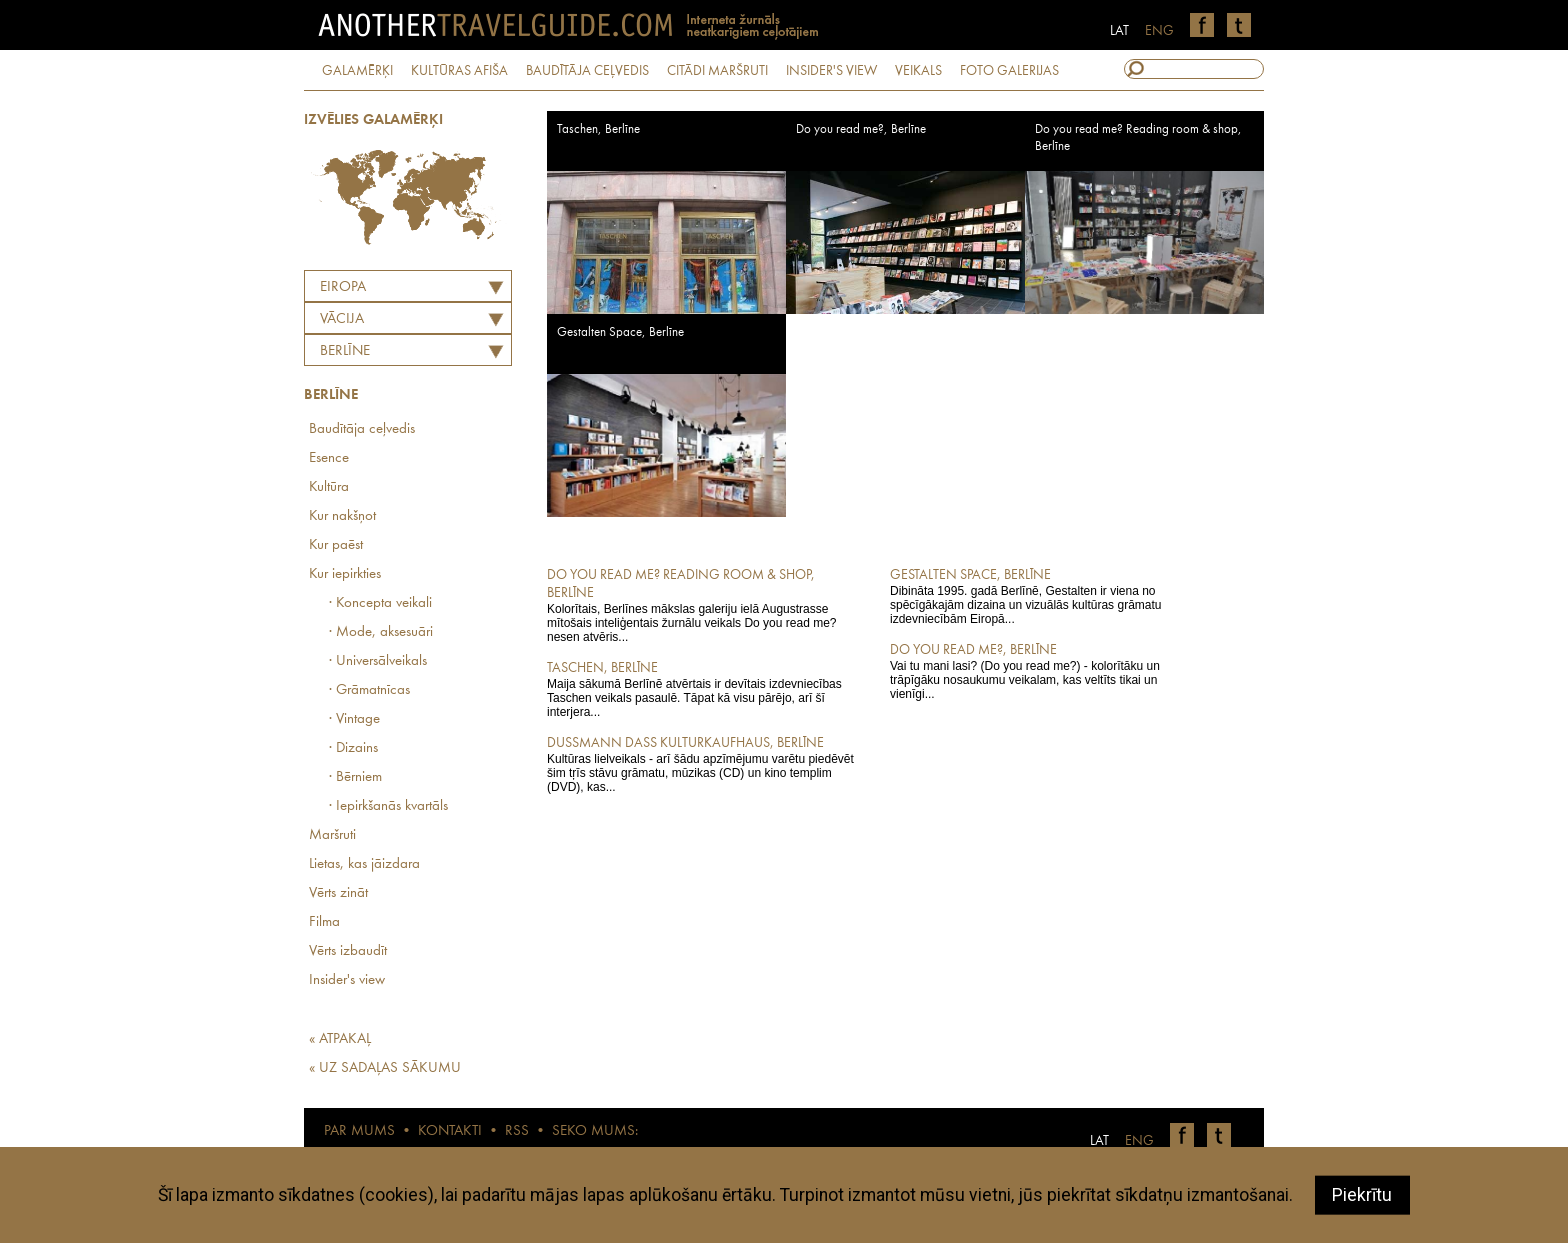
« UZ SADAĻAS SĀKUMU (385, 1068)
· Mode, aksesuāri (381, 632)
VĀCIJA (342, 319)
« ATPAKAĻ (340, 1039)
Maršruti (332, 835)
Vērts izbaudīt (348, 951)
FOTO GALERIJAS (1009, 71)
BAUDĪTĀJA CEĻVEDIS (587, 71)
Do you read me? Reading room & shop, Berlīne (1138, 138)
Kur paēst (336, 545)
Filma (324, 922)
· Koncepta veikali (380, 603)
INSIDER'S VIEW (831, 71)
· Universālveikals (378, 661)
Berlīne (345, 351)
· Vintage (354, 719)
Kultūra (329, 487)
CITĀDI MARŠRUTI (717, 71)
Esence (329, 458)
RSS (517, 1131)
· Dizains (353, 748)
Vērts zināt (338, 893)
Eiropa (343, 287)
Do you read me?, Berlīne (861, 129)
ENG (1159, 31)
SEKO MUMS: (595, 1131)
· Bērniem (355, 777)
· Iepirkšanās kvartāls (388, 806)
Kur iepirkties (345, 574)
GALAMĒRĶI (357, 71)
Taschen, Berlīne (598, 129)
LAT (1119, 31)
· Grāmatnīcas (369, 690)
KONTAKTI (450, 1131)
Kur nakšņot (342, 516)
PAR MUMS (359, 1131)
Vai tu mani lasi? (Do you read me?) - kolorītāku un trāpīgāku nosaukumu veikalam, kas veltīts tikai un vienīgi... (1047, 671)
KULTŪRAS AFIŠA (459, 71)
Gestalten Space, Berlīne (620, 332)
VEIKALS (918, 71)
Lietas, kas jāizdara (364, 864)
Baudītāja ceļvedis (362, 429)
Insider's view (347, 980)
